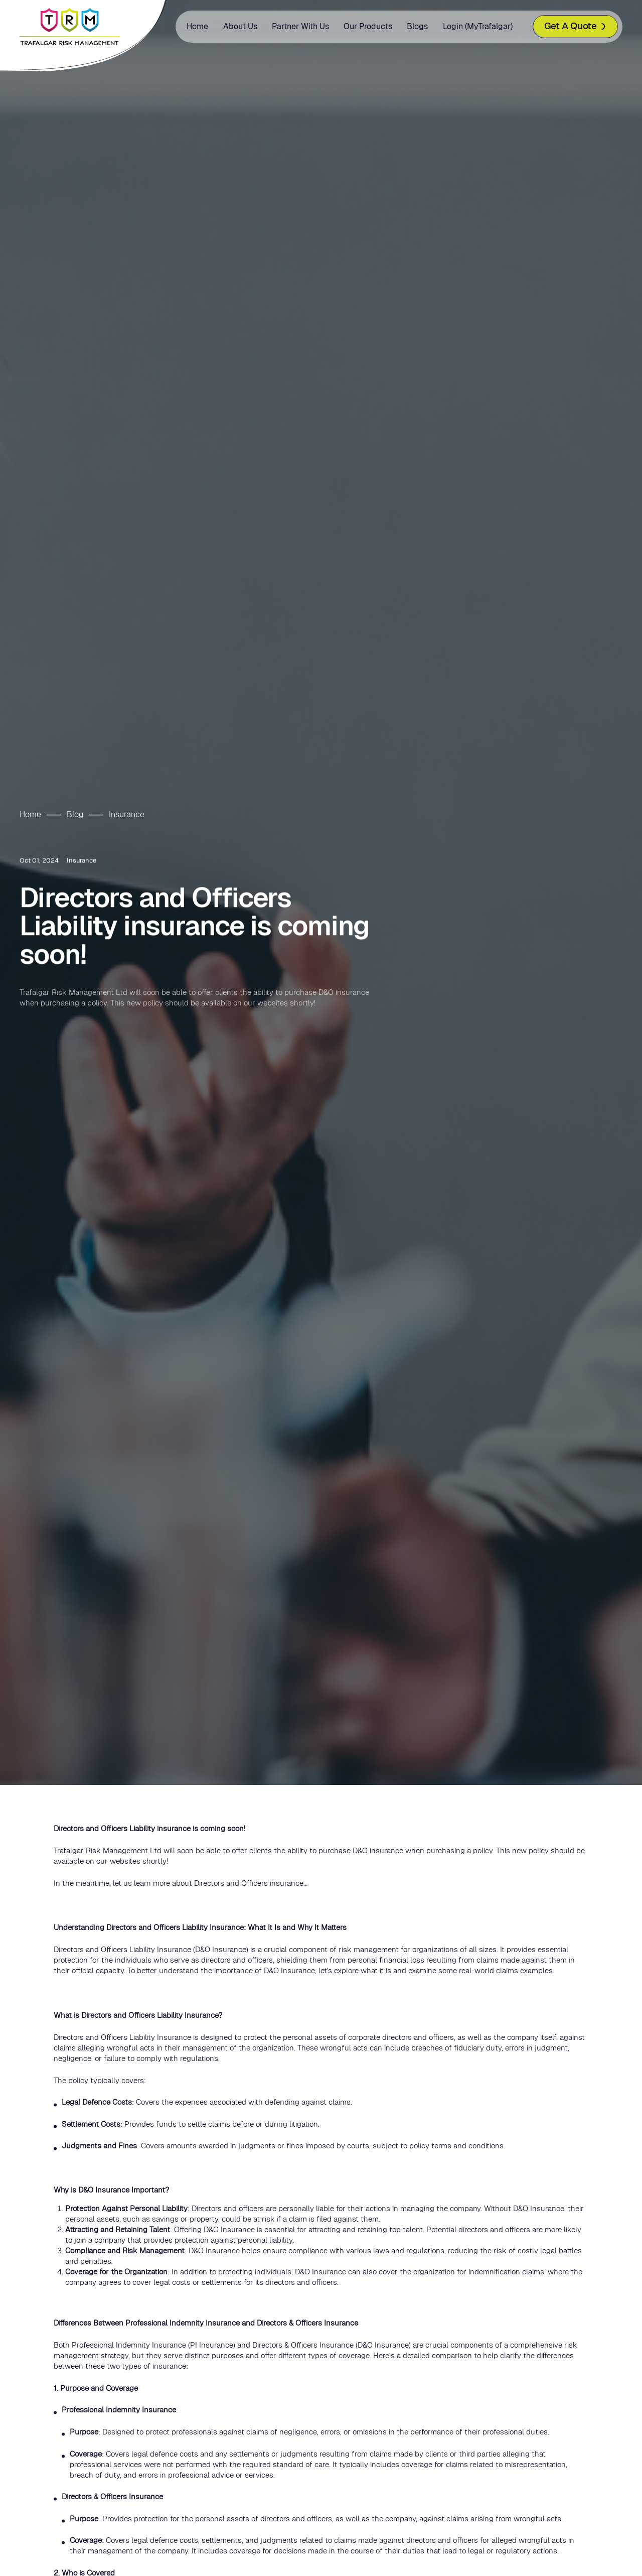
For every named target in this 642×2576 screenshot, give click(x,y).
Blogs (417, 26)
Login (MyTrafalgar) (478, 26)
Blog (75, 814)
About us (240, 26)
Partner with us (300, 26)
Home (197, 26)
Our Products (368, 26)
